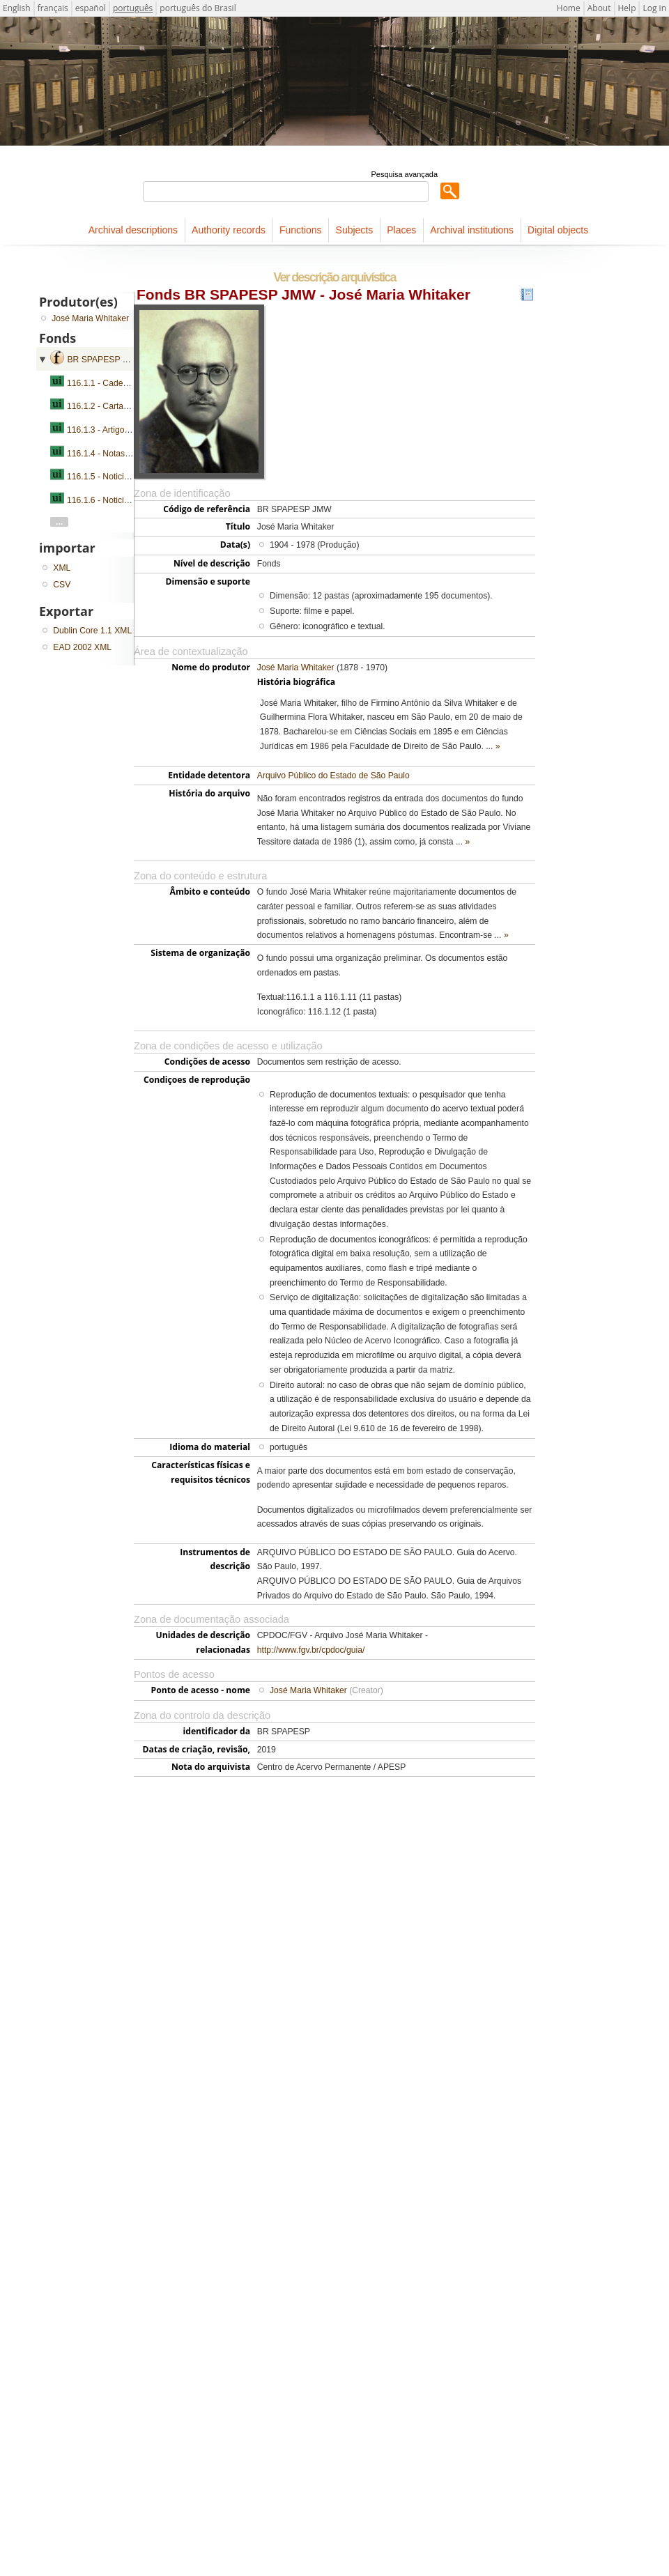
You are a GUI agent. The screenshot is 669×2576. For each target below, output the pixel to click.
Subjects (355, 230)
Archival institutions (472, 230)
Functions (300, 230)
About (599, 8)
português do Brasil (198, 8)
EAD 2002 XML (82, 647)
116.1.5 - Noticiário (102, 476)
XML (61, 568)
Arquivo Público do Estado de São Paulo (333, 775)
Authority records (229, 230)
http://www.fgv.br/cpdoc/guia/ (311, 1650)
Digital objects (558, 230)
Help (627, 8)
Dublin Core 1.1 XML (92, 630)
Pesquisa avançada (404, 174)
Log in (654, 8)
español (90, 8)
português (133, 8)
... (59, 522)
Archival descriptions (133, 230)
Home (568, 8)
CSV (61, 584)
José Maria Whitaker (295, 667)
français (53, 8)
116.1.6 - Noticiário (102, 500)
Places (401, 230)
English (17, 8)
